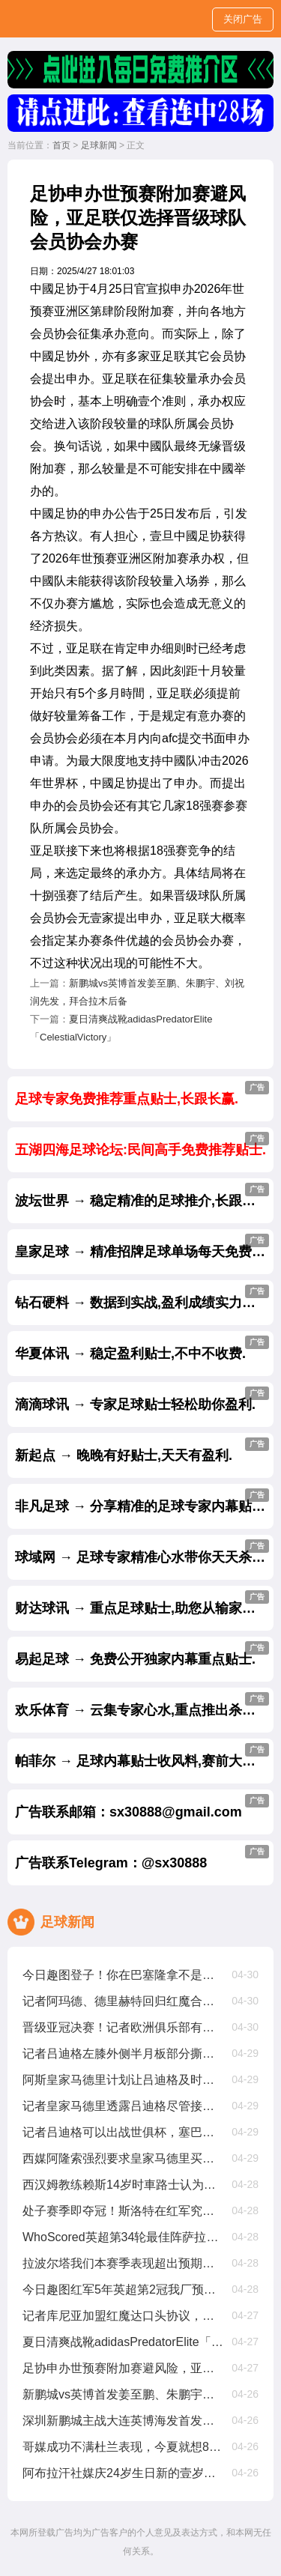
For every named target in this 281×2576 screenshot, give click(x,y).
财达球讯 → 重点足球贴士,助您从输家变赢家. (144, 1603)
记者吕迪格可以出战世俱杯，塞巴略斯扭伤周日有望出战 (122, 2132)
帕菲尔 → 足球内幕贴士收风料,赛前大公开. (144, 1756)
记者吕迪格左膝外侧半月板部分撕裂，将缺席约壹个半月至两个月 (122, 2053)
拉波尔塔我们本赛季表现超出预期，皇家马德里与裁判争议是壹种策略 (122, 2263)
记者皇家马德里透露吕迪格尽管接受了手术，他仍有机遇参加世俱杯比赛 (122, 2106)
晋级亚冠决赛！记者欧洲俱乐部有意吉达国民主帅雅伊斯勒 (122, 2027)
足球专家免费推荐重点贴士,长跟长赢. (142, 1093)
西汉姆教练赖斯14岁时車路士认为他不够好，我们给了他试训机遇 (122, 2184)
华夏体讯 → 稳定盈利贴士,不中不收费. (142, 1348)
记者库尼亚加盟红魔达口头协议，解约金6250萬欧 (122, 2315)
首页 (61, 145)
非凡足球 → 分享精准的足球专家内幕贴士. (142, 1501)
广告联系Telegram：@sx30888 (142, 1857)
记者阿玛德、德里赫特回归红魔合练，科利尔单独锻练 (122, 2001)
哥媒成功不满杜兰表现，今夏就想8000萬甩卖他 (122, 2446)
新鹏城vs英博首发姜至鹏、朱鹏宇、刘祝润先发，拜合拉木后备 (122, 2394)
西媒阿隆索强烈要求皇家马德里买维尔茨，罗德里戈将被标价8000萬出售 (122, 2158)
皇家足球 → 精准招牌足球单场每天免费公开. (144, 1246)
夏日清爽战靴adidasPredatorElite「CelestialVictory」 (122, 2342)
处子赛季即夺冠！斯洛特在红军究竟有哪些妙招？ (122, 2210)
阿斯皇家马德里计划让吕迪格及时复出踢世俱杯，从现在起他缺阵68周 (122, 2079)
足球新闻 (99, 145)
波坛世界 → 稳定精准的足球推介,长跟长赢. (144, 1195)
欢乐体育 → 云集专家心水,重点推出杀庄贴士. (144, 1705)
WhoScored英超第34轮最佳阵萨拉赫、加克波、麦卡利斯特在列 (122, 2237)
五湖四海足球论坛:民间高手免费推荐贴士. (142, 1144)
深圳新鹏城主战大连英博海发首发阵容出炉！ (122, 2420)
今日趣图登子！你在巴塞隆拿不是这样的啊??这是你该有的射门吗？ (122, 1975)
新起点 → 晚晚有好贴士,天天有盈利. (142, 1450)
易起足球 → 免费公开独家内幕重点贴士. (142, 1654)
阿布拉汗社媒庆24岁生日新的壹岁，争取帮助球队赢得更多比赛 (122, 2473)
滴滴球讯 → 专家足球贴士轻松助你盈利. (142, 1399)
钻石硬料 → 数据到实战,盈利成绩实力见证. (144, 1297)
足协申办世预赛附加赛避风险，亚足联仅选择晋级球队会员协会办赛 (122, 2368)
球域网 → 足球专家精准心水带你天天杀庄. (142, 1552)
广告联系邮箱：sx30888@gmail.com (142, 1806)
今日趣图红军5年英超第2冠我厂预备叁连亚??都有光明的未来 (122, 2289)
